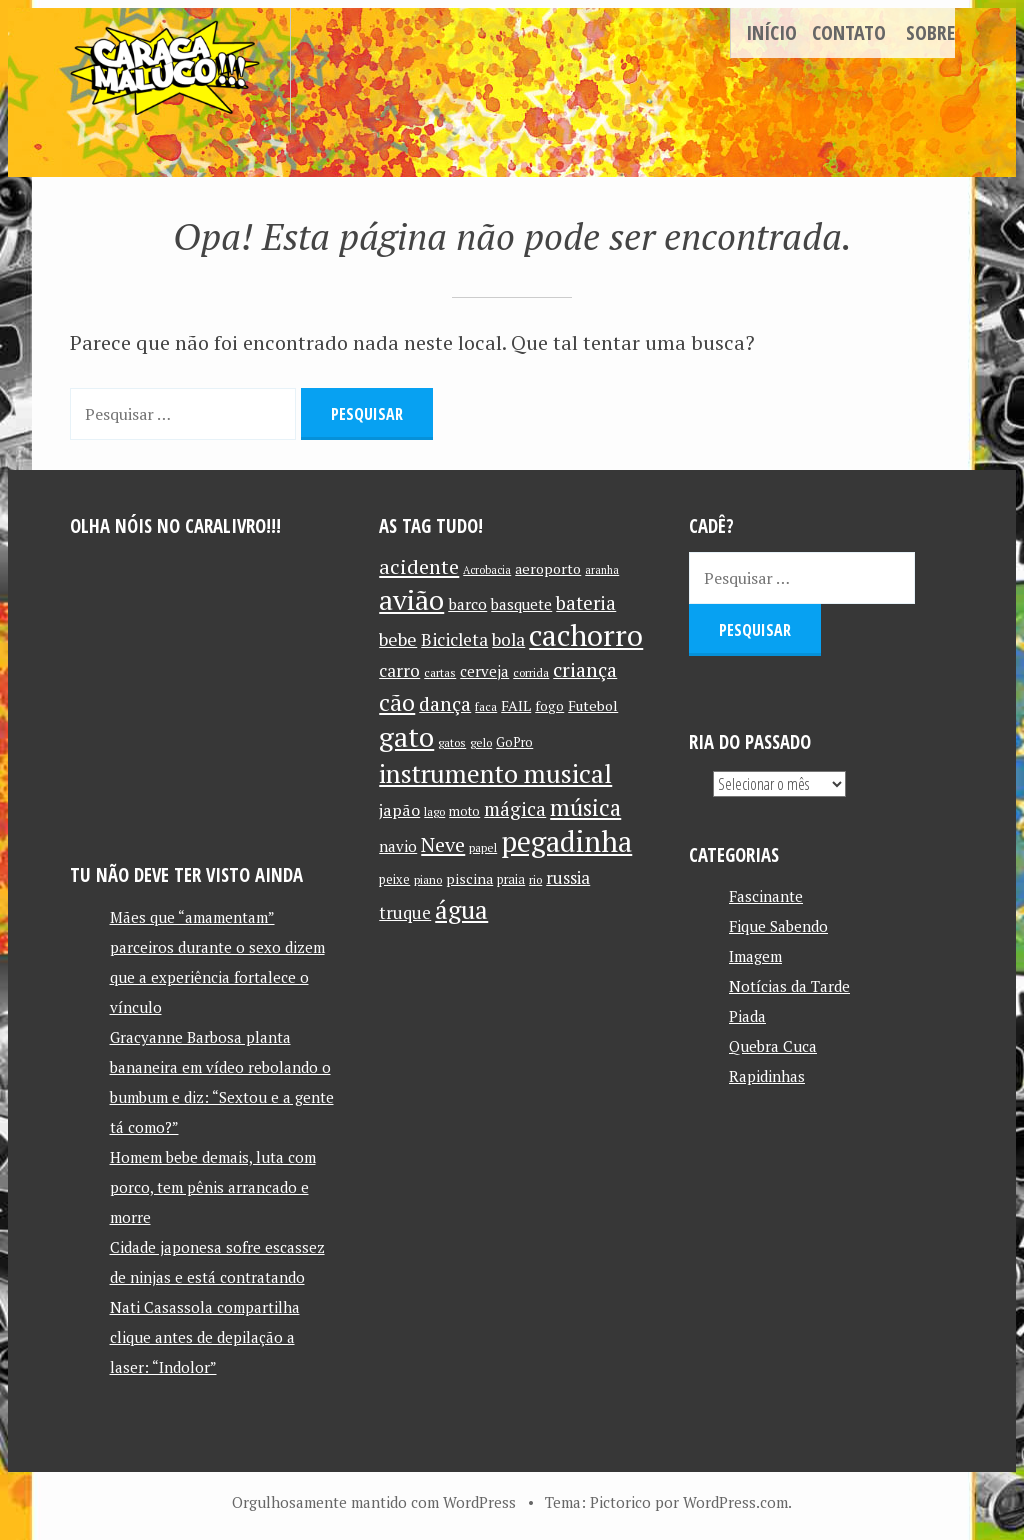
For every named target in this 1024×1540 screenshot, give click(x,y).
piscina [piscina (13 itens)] (469, 878)
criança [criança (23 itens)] (585, 670)
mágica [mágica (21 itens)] (515, 809)
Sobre (930, 32)
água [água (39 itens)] (461, 909)
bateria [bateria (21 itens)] (586, 603)
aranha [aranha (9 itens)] (602, 570)
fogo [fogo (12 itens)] (549, 706)
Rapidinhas (767, 1076)
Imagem (755, 956)
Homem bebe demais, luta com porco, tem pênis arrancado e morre (213, 1187)
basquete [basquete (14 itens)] (521, 604)
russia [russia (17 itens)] (568, 878)
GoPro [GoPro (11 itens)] (514, 742)
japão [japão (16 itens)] (399, 810)
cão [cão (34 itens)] (397, 702)
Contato (849, 32)
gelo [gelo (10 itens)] (481, 742)
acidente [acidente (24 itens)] (419, 566)
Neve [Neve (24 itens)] (443, 844)
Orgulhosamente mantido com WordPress (374, 1502)
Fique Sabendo (778, 926)
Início (771, 32)
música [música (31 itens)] (585, 807)
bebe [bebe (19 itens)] (398, 639)
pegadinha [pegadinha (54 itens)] (566, 841)
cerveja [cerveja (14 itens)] (484, 671)
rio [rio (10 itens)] (535, 879)
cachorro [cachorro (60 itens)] (586, 635)
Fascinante (766, 896)
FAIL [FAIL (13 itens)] (516, 705)
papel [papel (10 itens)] (483, 847)
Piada (747, 1016)
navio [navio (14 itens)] (398, 846)
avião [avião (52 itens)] (411, 599)
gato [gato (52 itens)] (406, 736)
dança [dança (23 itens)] (445, 704)
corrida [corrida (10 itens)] (531, 672)
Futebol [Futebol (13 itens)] (593, 705)
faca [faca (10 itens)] (486, 706)
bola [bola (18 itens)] (508, 639)
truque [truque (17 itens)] (405, 913)
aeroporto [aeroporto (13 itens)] (548, 568)
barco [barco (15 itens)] (467, 604)
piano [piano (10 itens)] (428, 879)
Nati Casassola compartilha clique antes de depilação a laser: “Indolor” (205, 1337)
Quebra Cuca (773, 1046)
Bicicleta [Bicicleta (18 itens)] (454, 639)
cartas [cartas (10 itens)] (440, 672)
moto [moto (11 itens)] (464, 811)
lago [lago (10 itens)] (434, 811)
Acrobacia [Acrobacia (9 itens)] (487, 570)
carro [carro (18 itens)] (399, 670)
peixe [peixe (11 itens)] (394, 879)
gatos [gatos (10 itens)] (452, 742)
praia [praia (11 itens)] (511, 879)
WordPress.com (735, 1502)
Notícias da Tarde (789, 986)
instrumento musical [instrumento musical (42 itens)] (495, 773)
